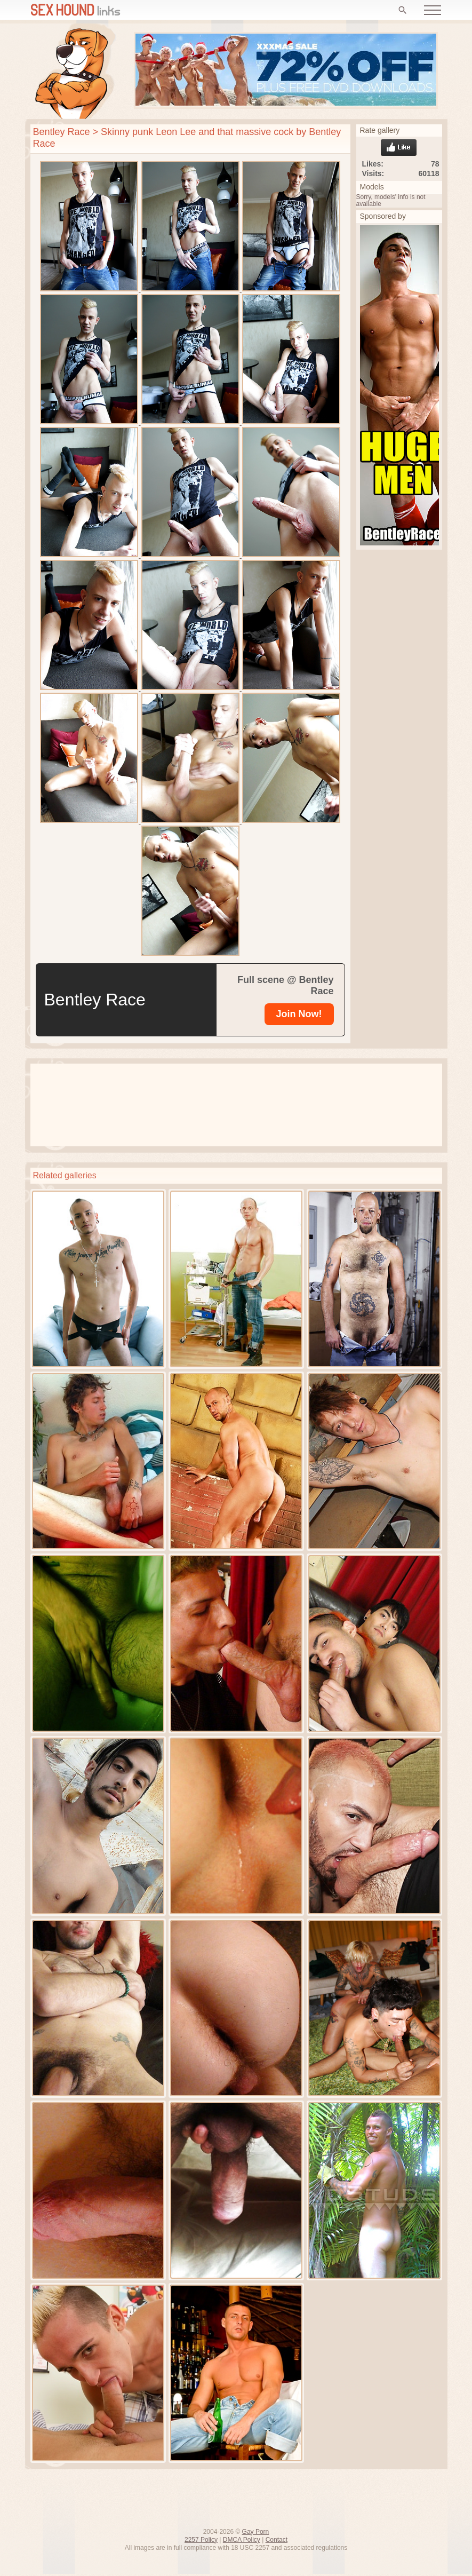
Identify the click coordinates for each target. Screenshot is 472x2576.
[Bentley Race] (299, 1014)
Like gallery (399, 147)
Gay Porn (255, 2531)
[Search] (402, 10)
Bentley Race (61, 131)
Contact (276, 2539)
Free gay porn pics (75, 71)
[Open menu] (432, 10)
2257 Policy (201, 2539)
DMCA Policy (241, 2539)
